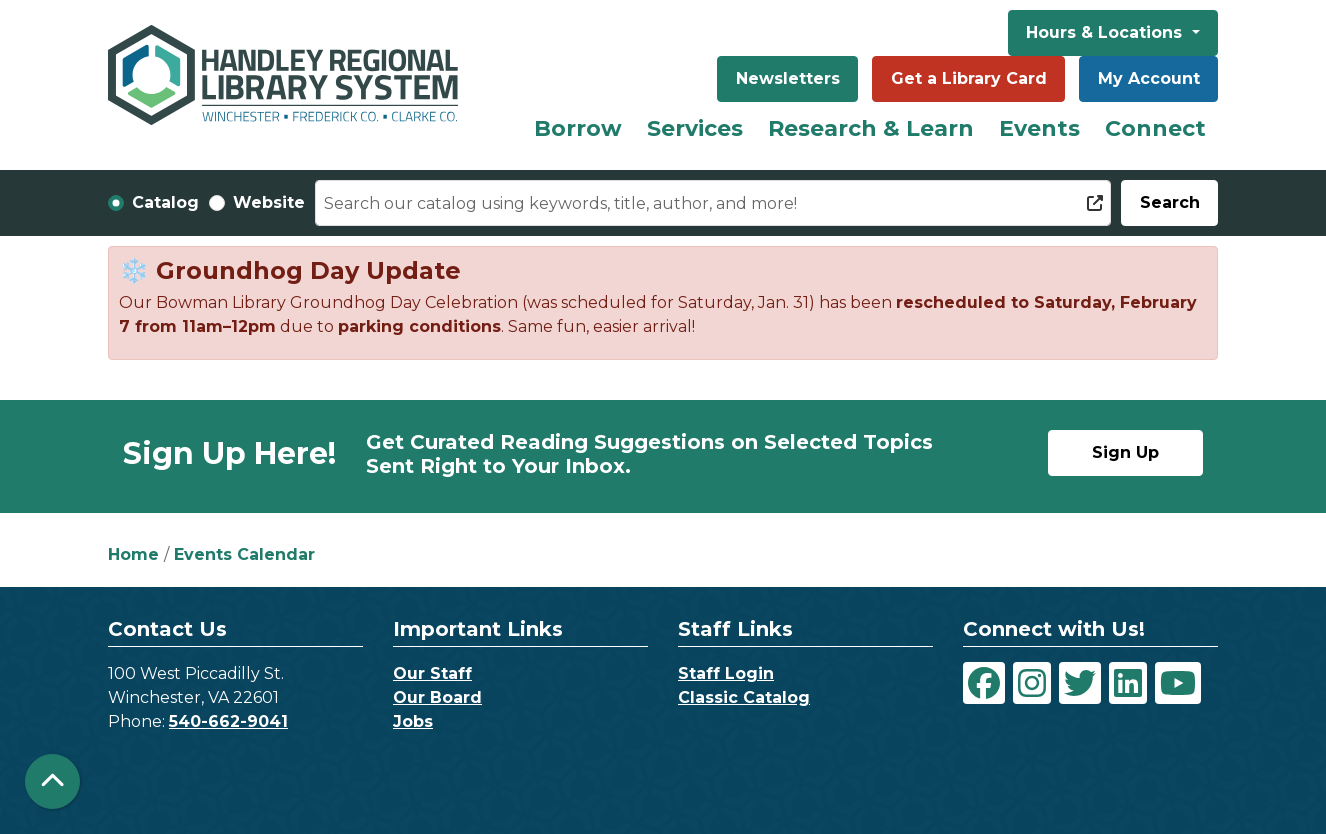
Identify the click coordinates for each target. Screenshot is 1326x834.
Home (133, 554)
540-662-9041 (228, 721)
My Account (1149, 78)
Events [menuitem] (1039, 128)
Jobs (413, 721)
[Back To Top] (52, 781)
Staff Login (726, 673)
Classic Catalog (744, 697)
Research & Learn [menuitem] (871, 128)
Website (269, 202)
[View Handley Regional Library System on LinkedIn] (1128, 683)
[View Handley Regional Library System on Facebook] (984, 683)
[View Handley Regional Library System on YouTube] (1178, 683)
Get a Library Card (969, 78)
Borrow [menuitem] (578, 128)
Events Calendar (244, 554)
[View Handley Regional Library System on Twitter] (1080, 683)
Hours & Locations (1106, 32)
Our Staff (432, 673)
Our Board (437, 697)
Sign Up (1125, 452)
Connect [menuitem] (1155, 128)
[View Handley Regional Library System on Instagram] (1032, 683)
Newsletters (788, 78)
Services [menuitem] (695, 128)
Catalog (165, 202)
